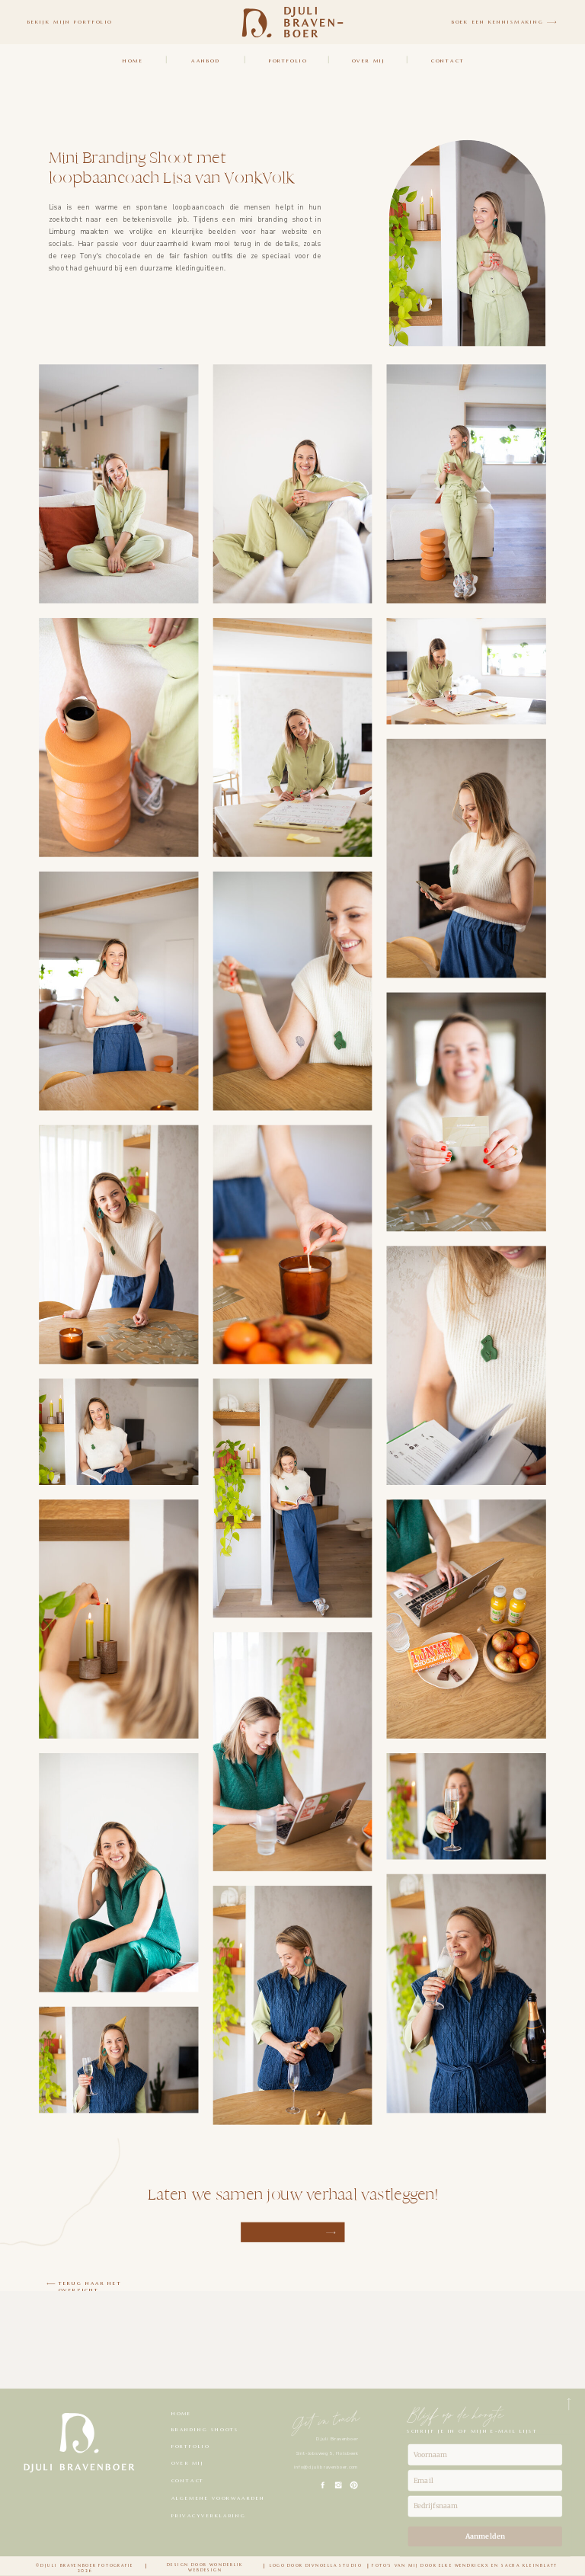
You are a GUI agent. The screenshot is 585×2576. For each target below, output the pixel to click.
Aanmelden (485, 2536)
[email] (485, 2480)
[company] (485, 2506)
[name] (485, 2455)
